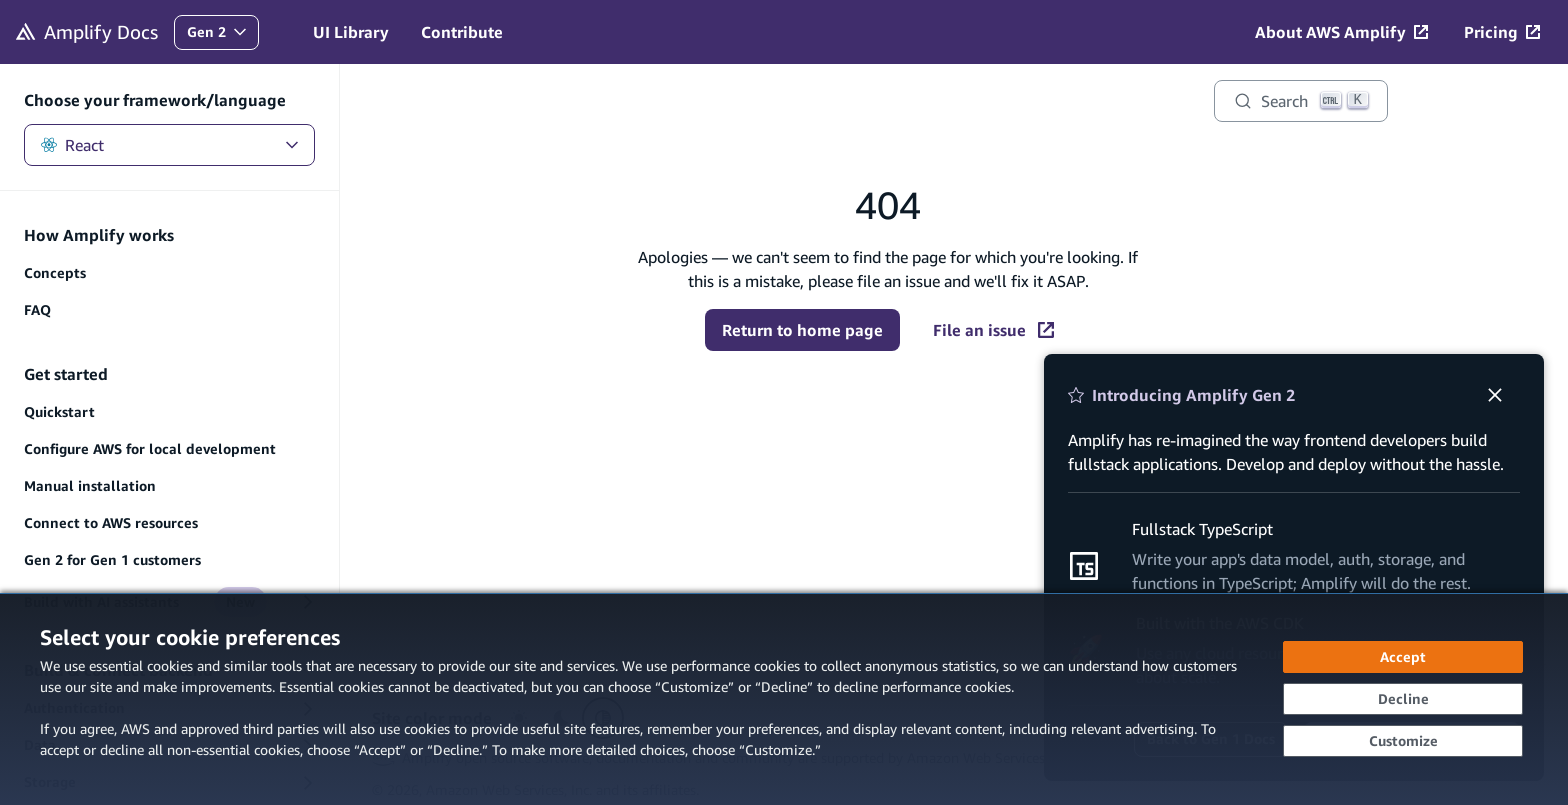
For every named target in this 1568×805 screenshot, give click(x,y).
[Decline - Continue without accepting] (1403, 699)
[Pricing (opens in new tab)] (1502, 32)
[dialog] (784, 699)
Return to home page (802, 330)
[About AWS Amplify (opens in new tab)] (1341, 32)
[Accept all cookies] (1403, 657)
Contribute (462, 32)
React (169, 145)
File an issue (993, 330)
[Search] (1301, 101)
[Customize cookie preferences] (1403, 741)
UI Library (351, 32)
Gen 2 (222, 36)
